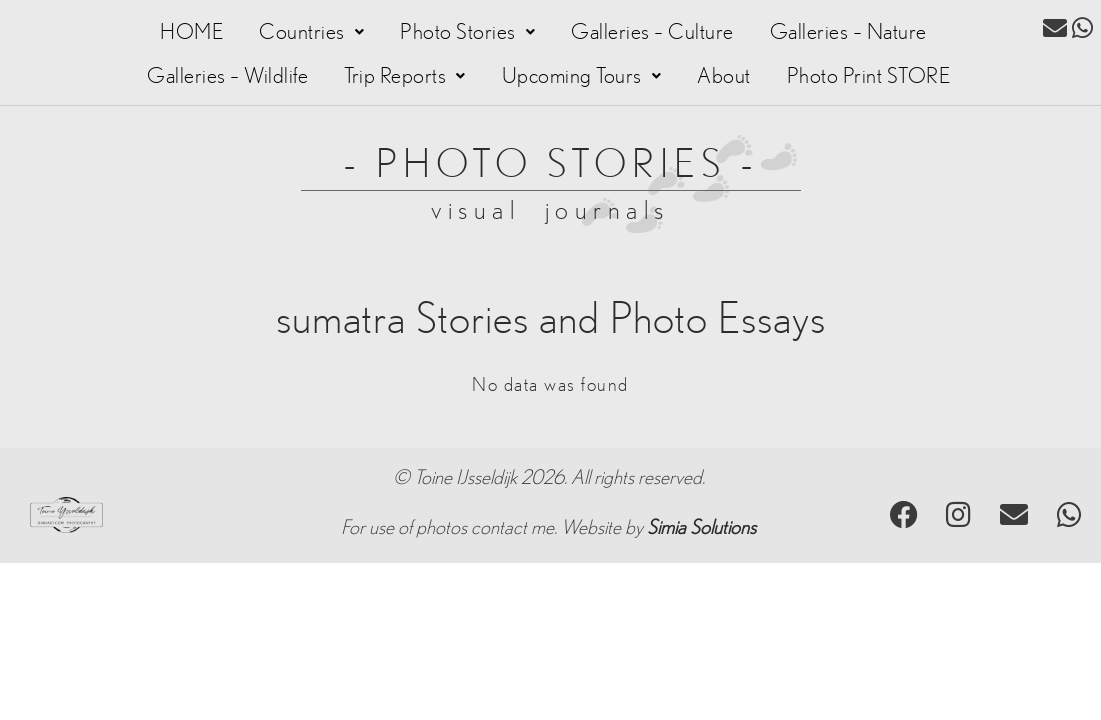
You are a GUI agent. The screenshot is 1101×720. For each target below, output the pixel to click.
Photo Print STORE (869, 76)
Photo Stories (467, 32)
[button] (311, 32)
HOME (191, 32)
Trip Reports (405, 76)
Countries (311, 32)
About (724, 76)
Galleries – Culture (652, 32)
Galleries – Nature (848, 32)
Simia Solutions (701, 528)
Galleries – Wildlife (227, 76)
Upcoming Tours (582, 76)
